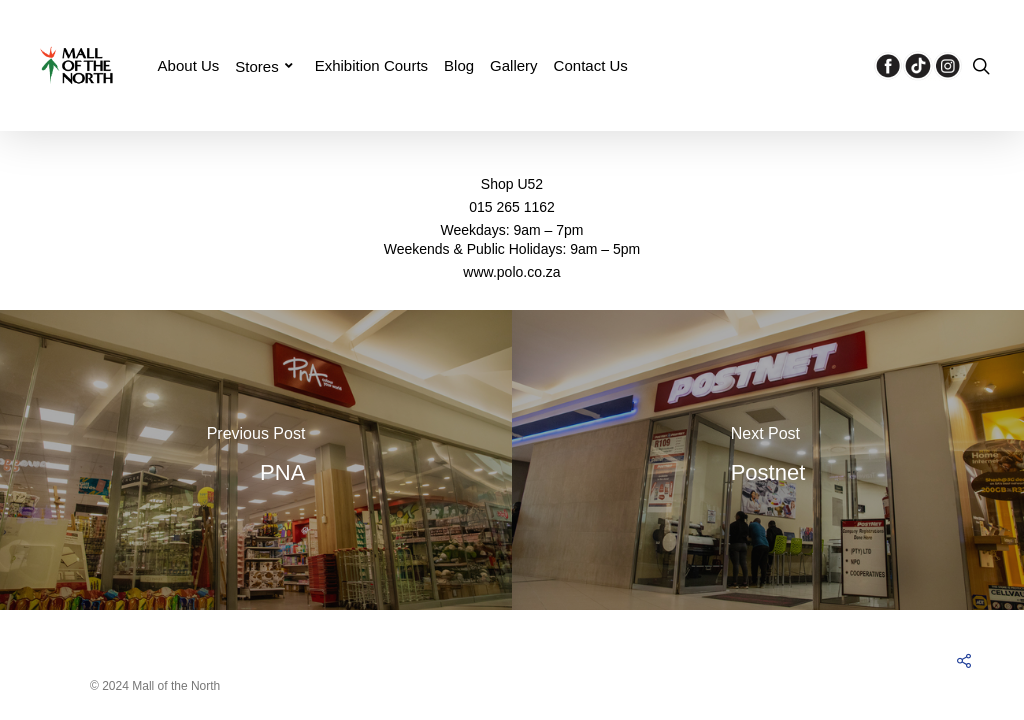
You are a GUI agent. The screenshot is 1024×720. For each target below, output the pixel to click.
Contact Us (591, 66)
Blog (459, 66)
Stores (264, 66)
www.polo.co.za (511, 272)
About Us (189, 66)
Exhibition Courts (371, 66)
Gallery (514, 66)
